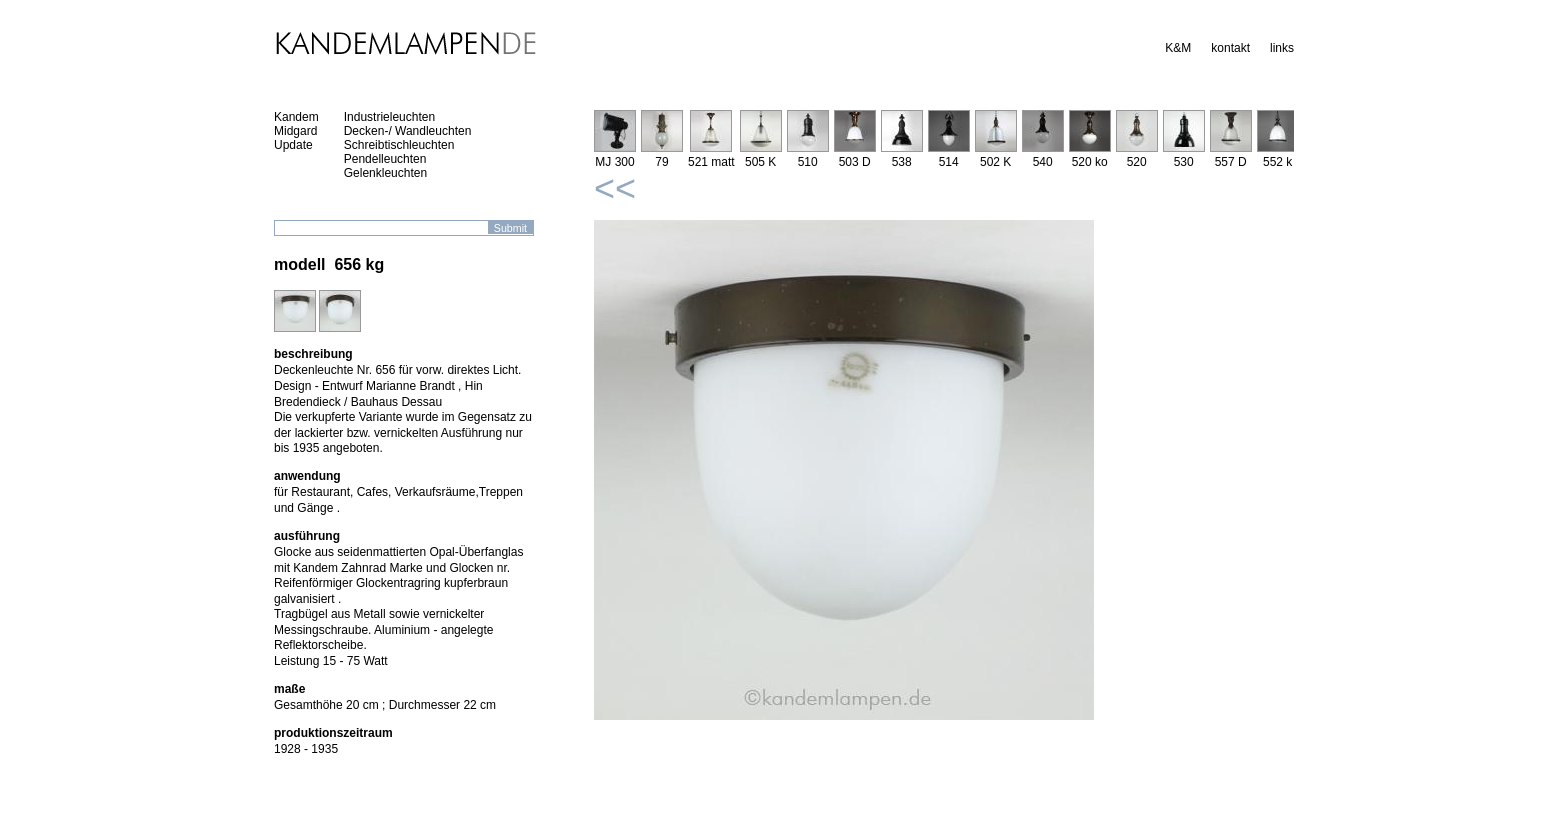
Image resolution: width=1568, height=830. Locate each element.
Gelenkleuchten (385, 173)
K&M (1178, 48)
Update (293, 145)
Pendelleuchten (385, 159)
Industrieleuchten (389, 117)
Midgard (295, 131)
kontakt (1230, 48)
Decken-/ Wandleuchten (408, 131)
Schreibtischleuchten (399, 145)
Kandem (296, 117)
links (1282, 48)
